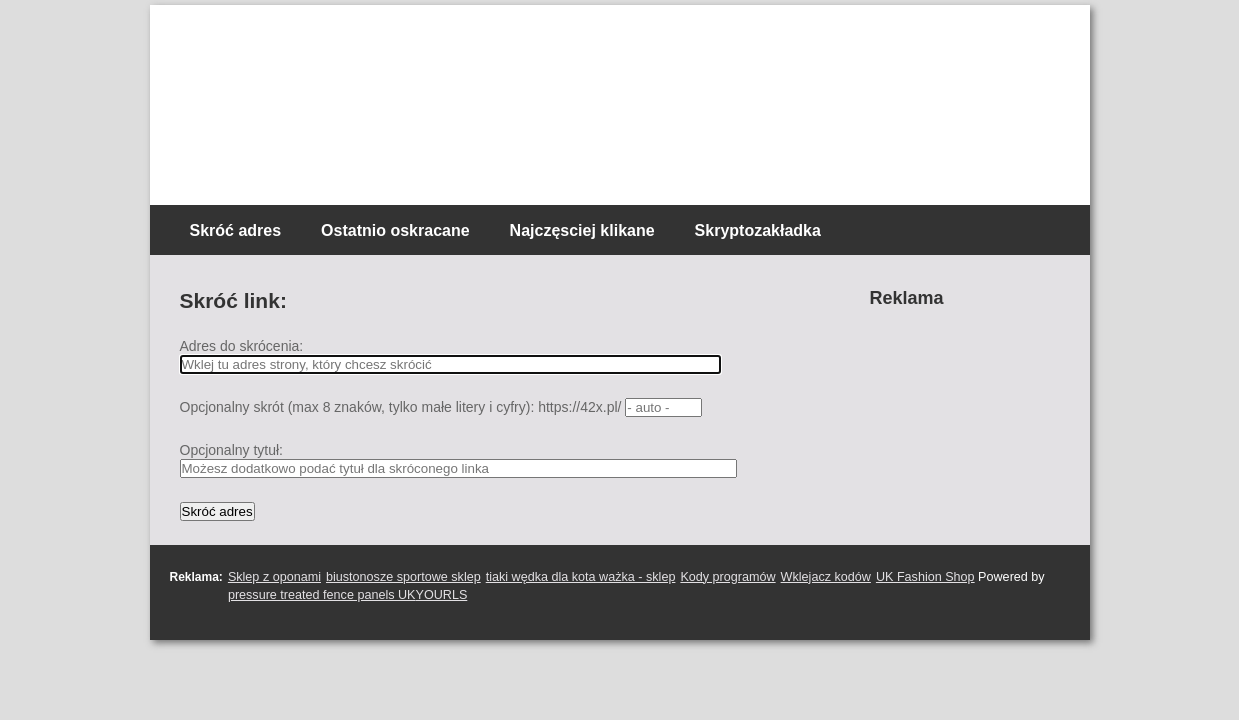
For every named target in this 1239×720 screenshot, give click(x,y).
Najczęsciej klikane (582, 230)
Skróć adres (236, 230)
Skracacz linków (288, 40)
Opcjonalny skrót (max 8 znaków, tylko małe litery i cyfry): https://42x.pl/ (401, 407)
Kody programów (727, 577)
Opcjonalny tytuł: (232, 450)
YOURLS (442, 595)
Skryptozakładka (758, 230)
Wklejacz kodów (826, 577)
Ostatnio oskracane (395, 230)
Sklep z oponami (274, 577)
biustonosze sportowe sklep (403, 577)
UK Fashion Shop (925, 577)
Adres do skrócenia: (242, 346)
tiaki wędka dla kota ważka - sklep (581, 577)
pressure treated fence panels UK (322, 595)
